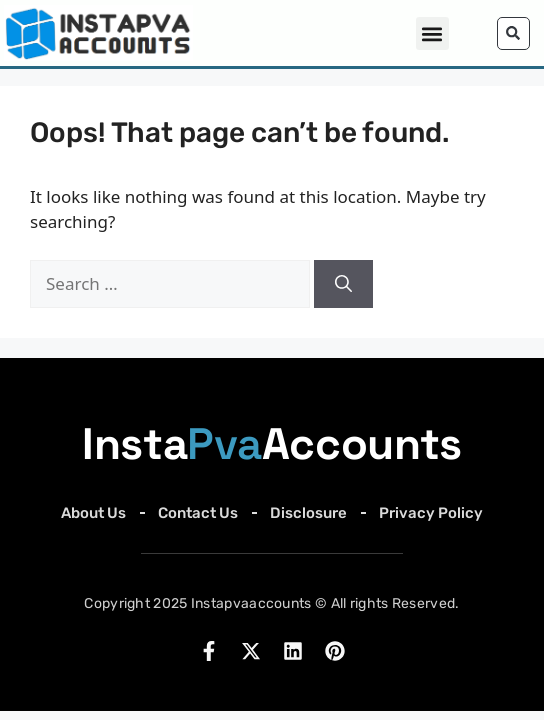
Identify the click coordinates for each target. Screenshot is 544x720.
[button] (432, 33)
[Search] (343, 287)
